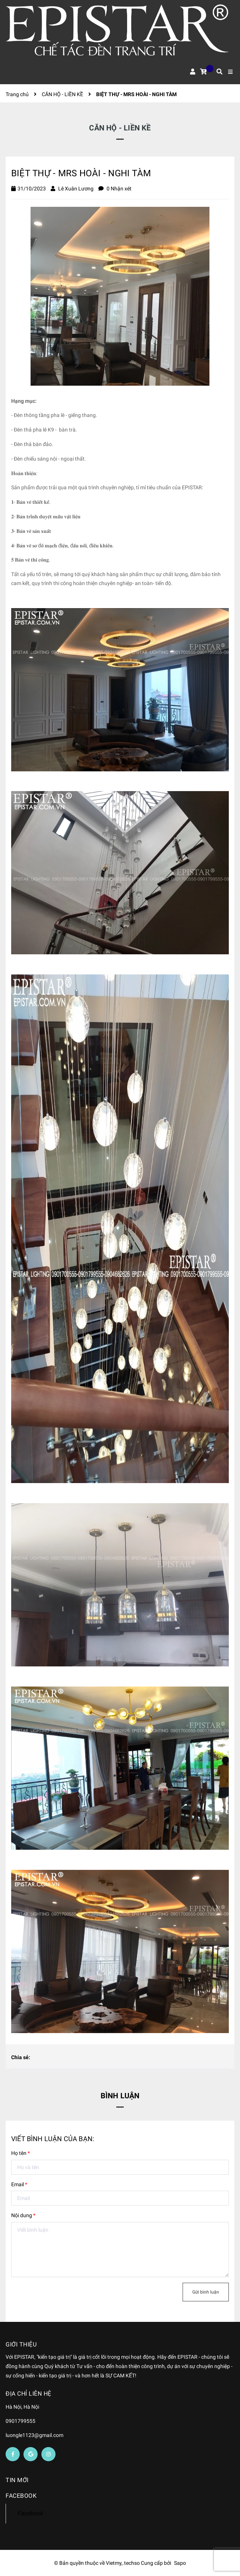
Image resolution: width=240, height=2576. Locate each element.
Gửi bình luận (205, 2292)
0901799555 (20, 2421)
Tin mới (17, 2480)
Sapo (180, 2563)
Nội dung (23, 2215)
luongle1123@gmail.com (34, 2435)
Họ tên (20, 2153)
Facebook (30, 2513)
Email (19, 2184)
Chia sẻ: (20, 2057)
